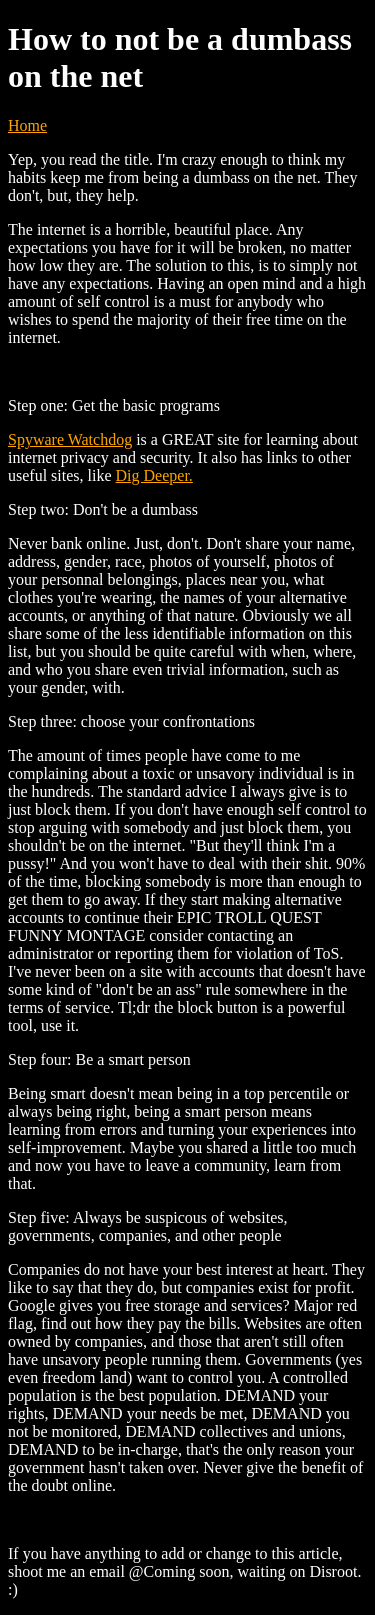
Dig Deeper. (154, 475)
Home (27, 125)
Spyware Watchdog (70, 439)
